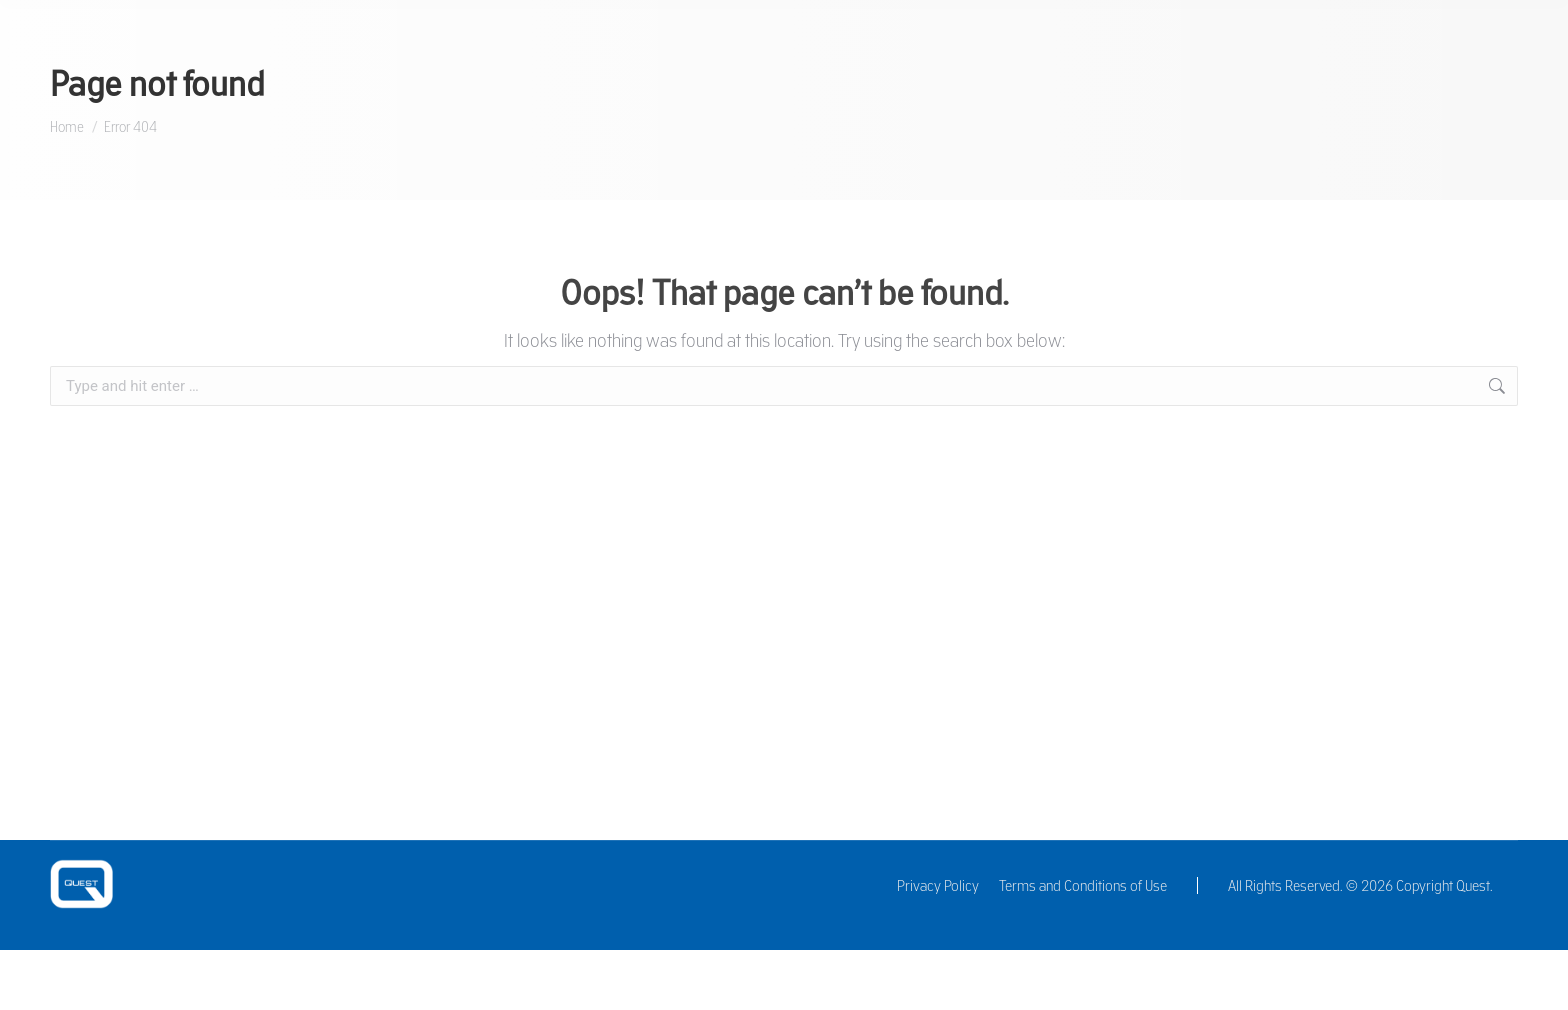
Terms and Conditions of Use (1083, 885)
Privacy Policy (938, 885)
